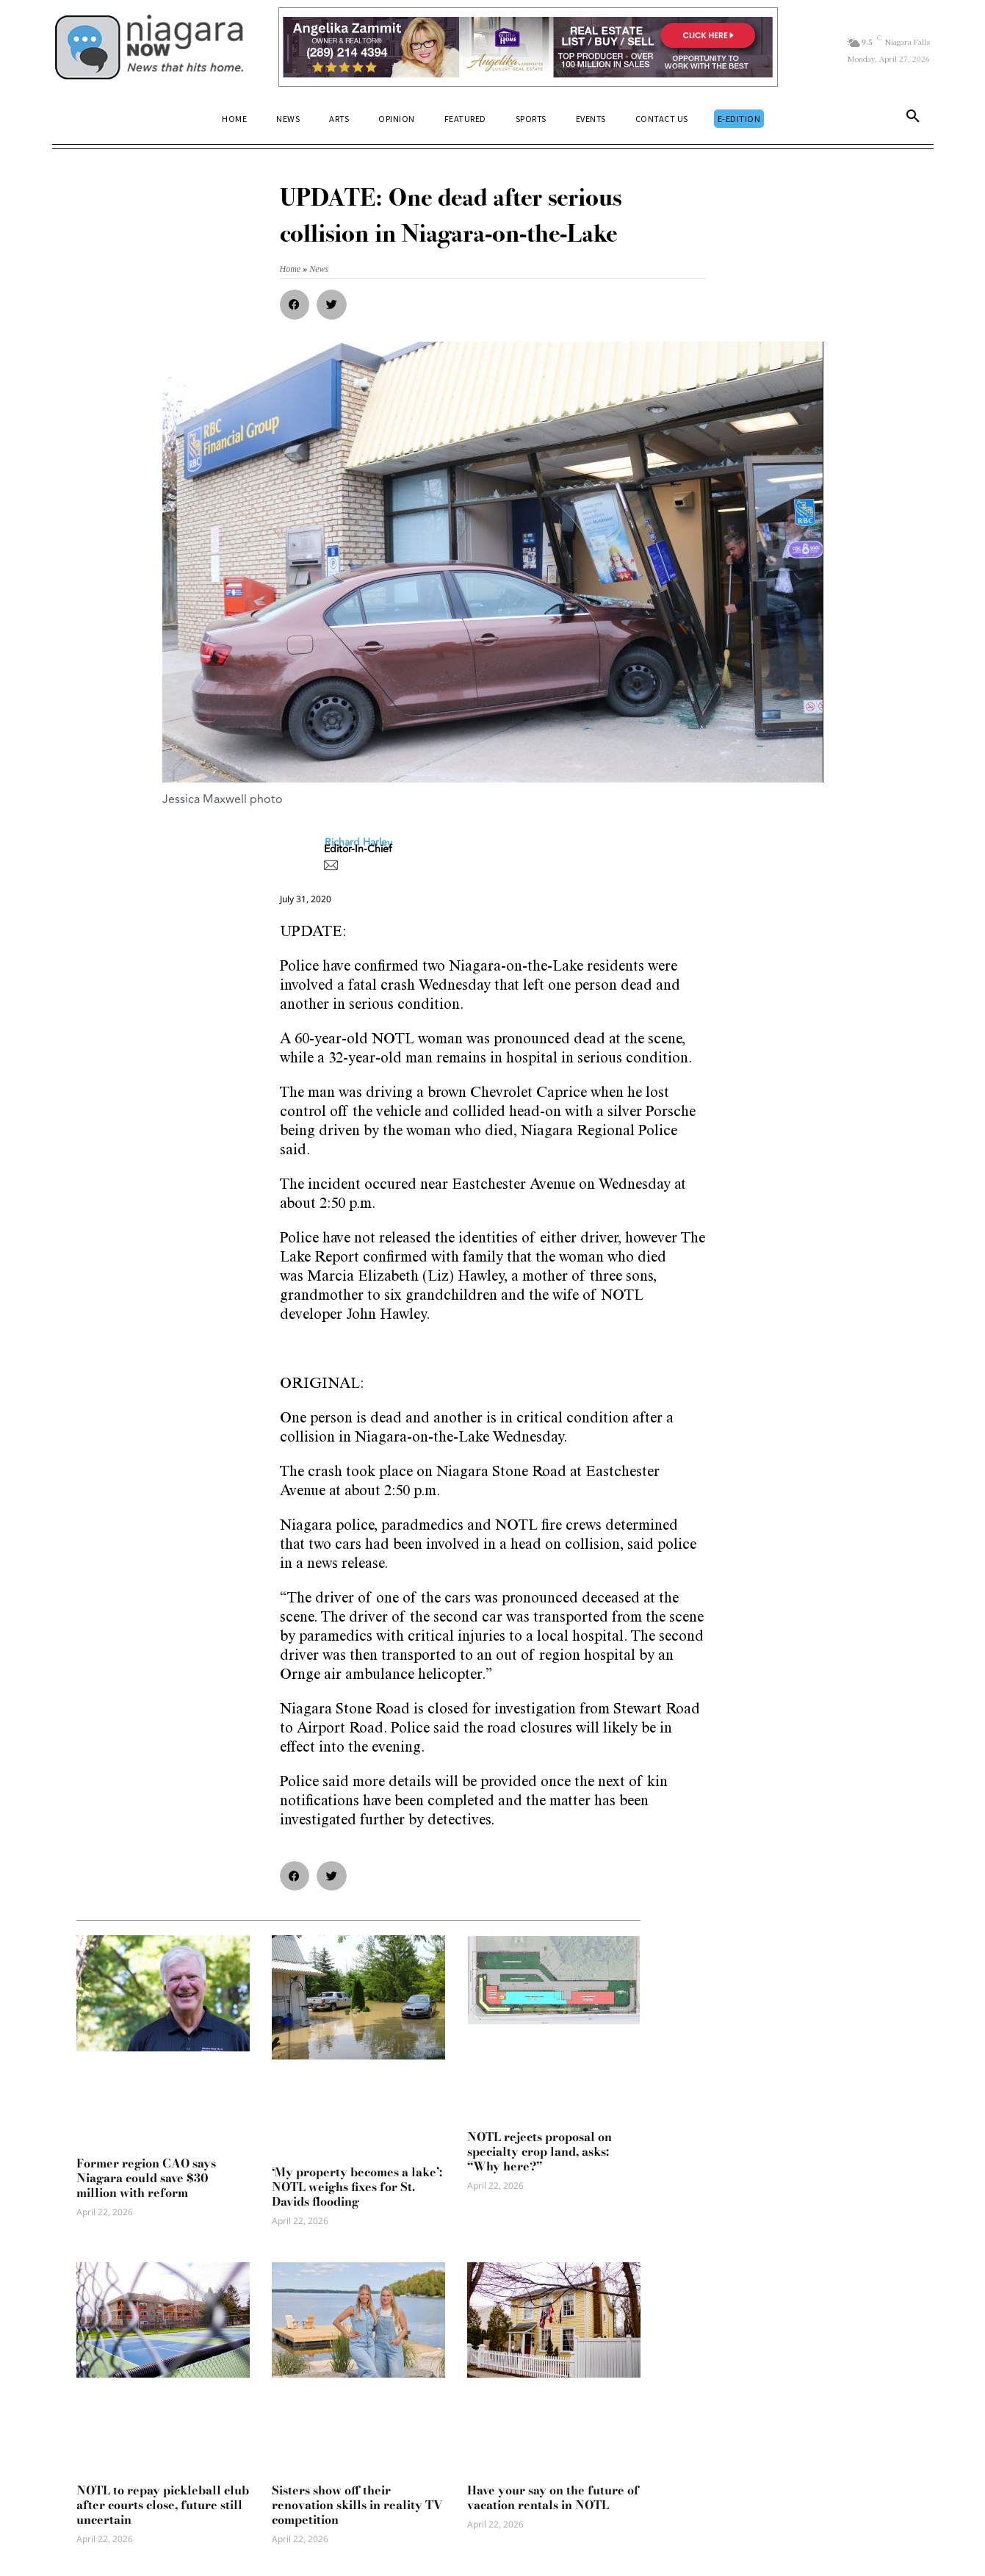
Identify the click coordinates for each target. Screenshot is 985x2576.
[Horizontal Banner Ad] (528, 47)
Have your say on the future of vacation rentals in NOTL (553, 2497)
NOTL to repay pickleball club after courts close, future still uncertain (162, 2504)
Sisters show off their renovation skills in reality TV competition (357, 2504)
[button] (913, 119)
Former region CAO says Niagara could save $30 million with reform (146, 2177)
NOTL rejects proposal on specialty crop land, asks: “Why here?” (539, 2151)
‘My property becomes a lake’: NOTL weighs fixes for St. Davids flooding (357, 2186)
